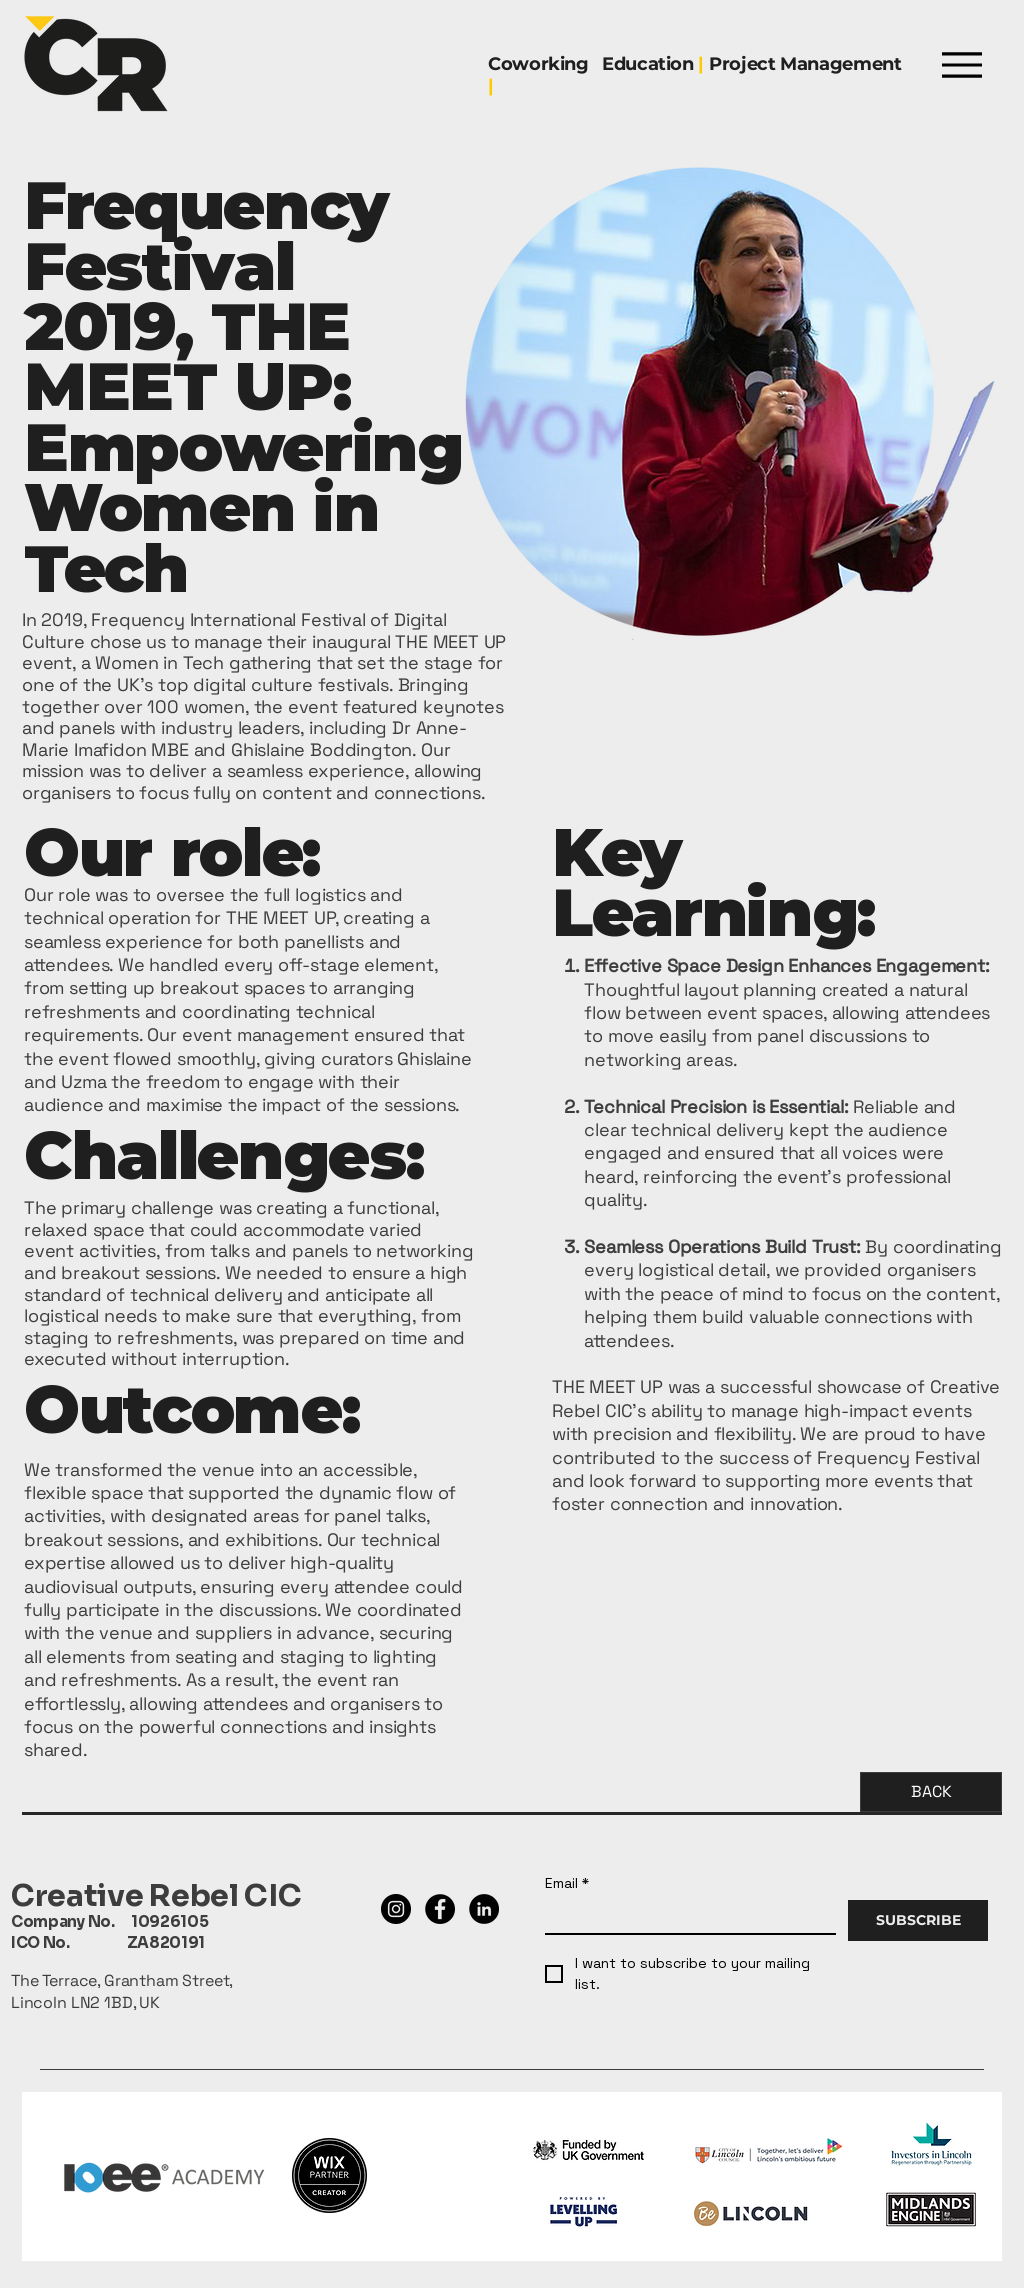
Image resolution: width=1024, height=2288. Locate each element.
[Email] (684, 1916)
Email (567, 1883)
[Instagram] (396, 1909)
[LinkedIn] (484, 1909)
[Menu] (961, 64)
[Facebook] (440, 1909)
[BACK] (931, 1792)
